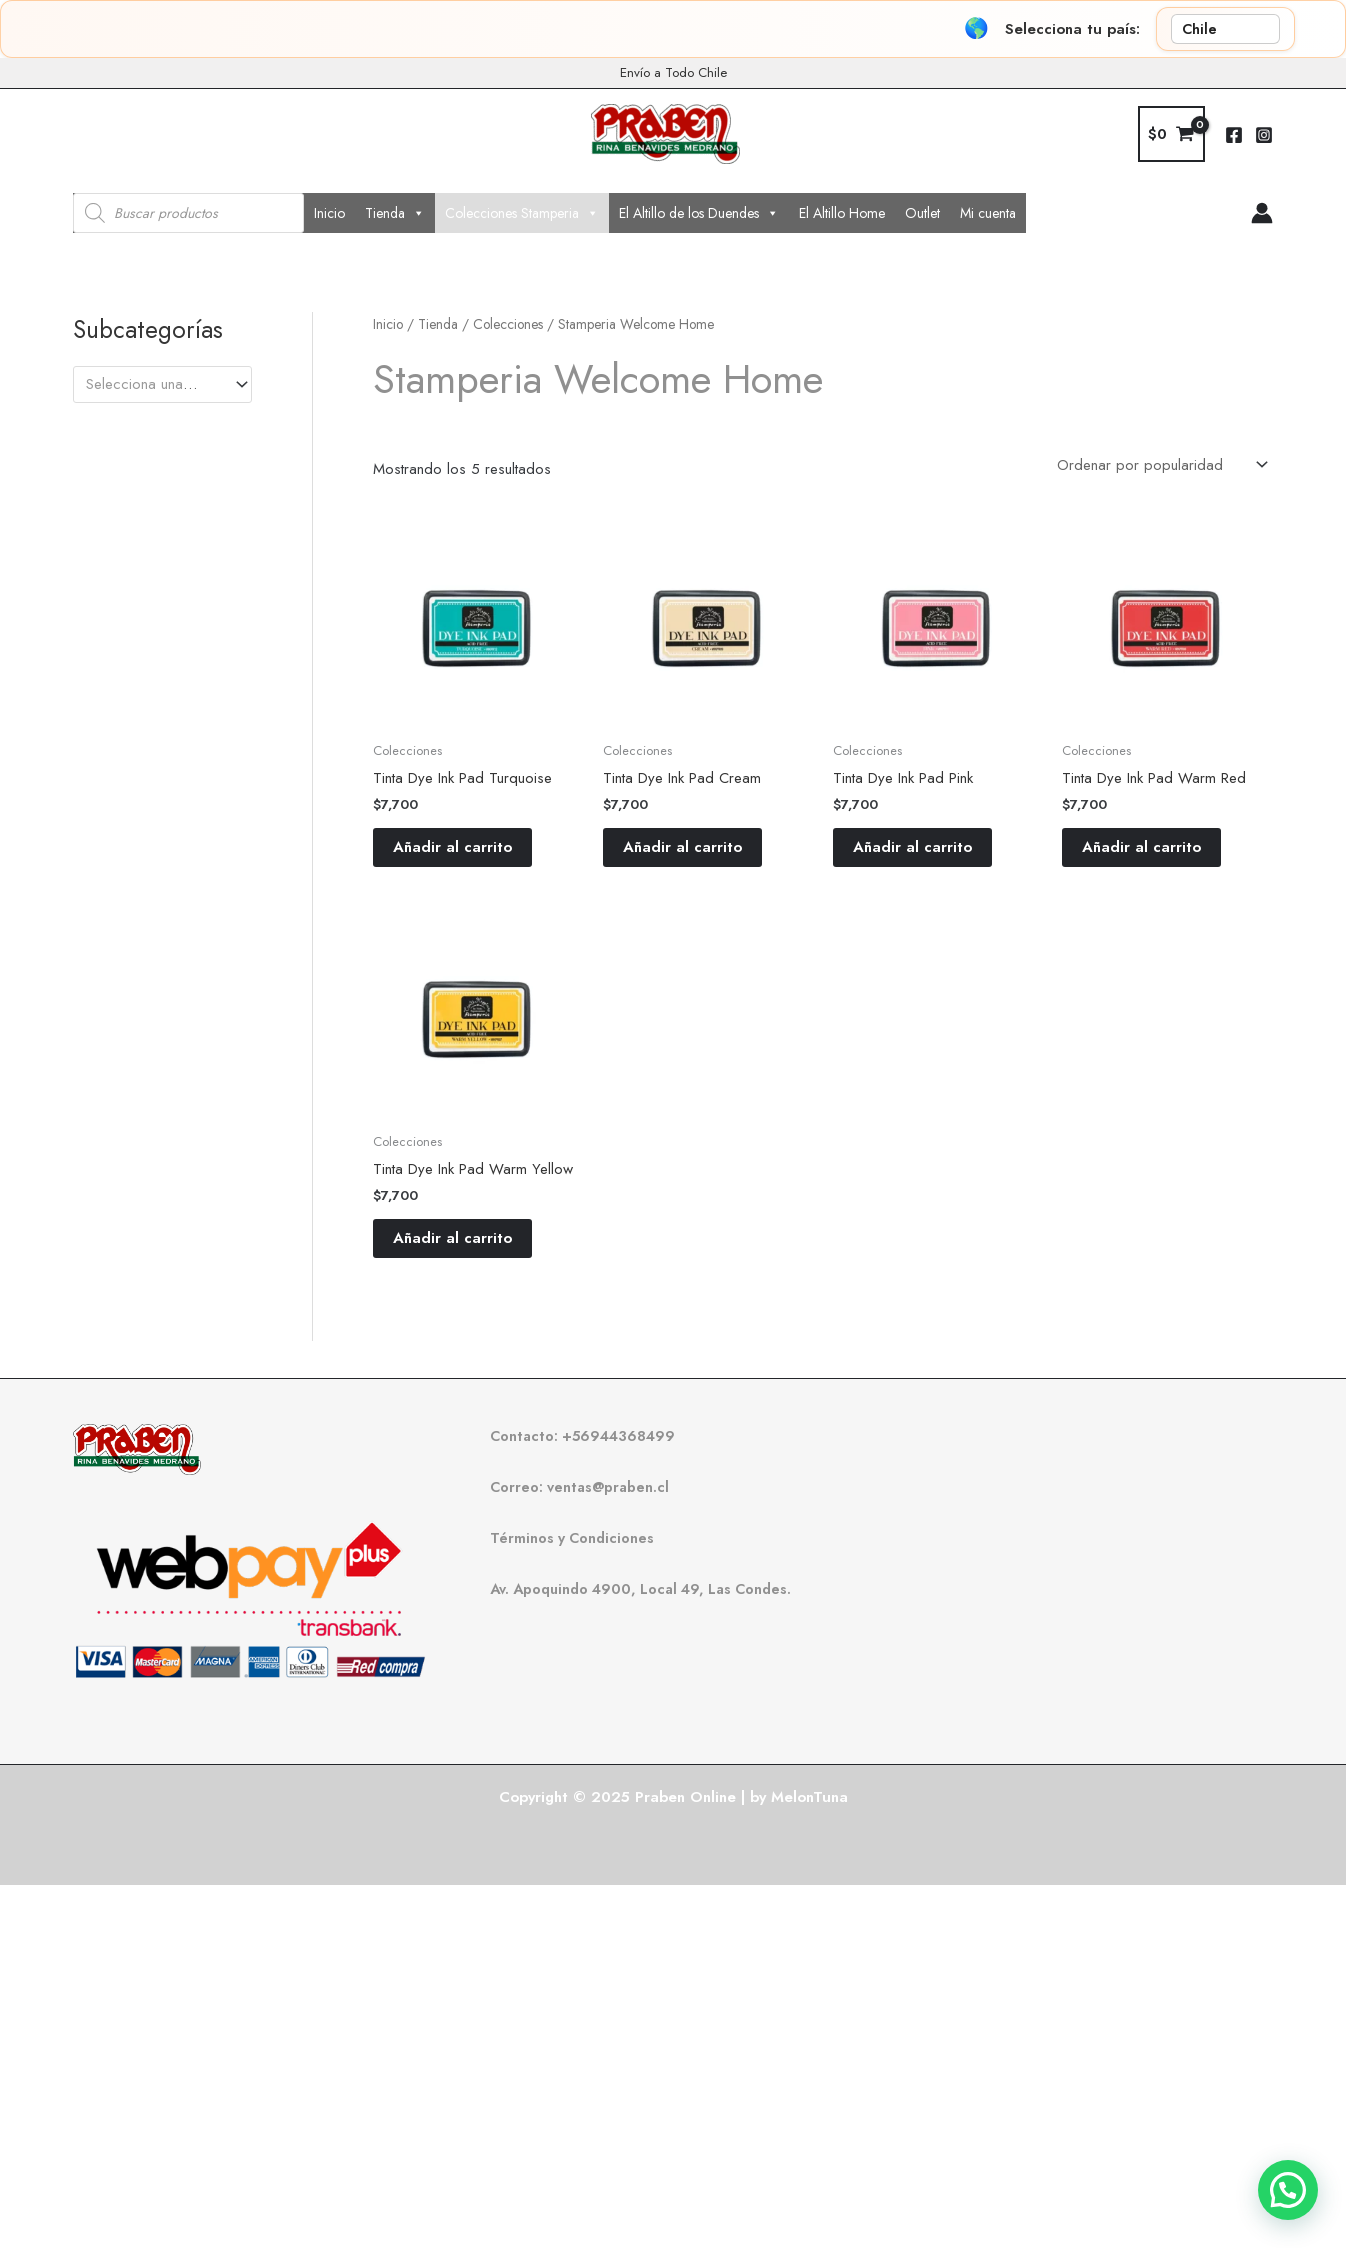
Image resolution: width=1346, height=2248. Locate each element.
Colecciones (508, 324)
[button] (1288, 2190)
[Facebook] (1234, 135)
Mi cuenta (988, 213)
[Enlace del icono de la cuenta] (1262, 213)
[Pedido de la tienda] (1160, 465)
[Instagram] (1264, 135)
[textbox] (153, 384)
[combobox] (162, 384)
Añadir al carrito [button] (452, 847)
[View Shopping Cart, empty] (1171, 134)
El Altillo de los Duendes (699, 213)
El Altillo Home (842, 213)
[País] (1225, 29)
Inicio (329, 213)
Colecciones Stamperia (522, 213)
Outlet (922, 213)
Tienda (395, 213)
